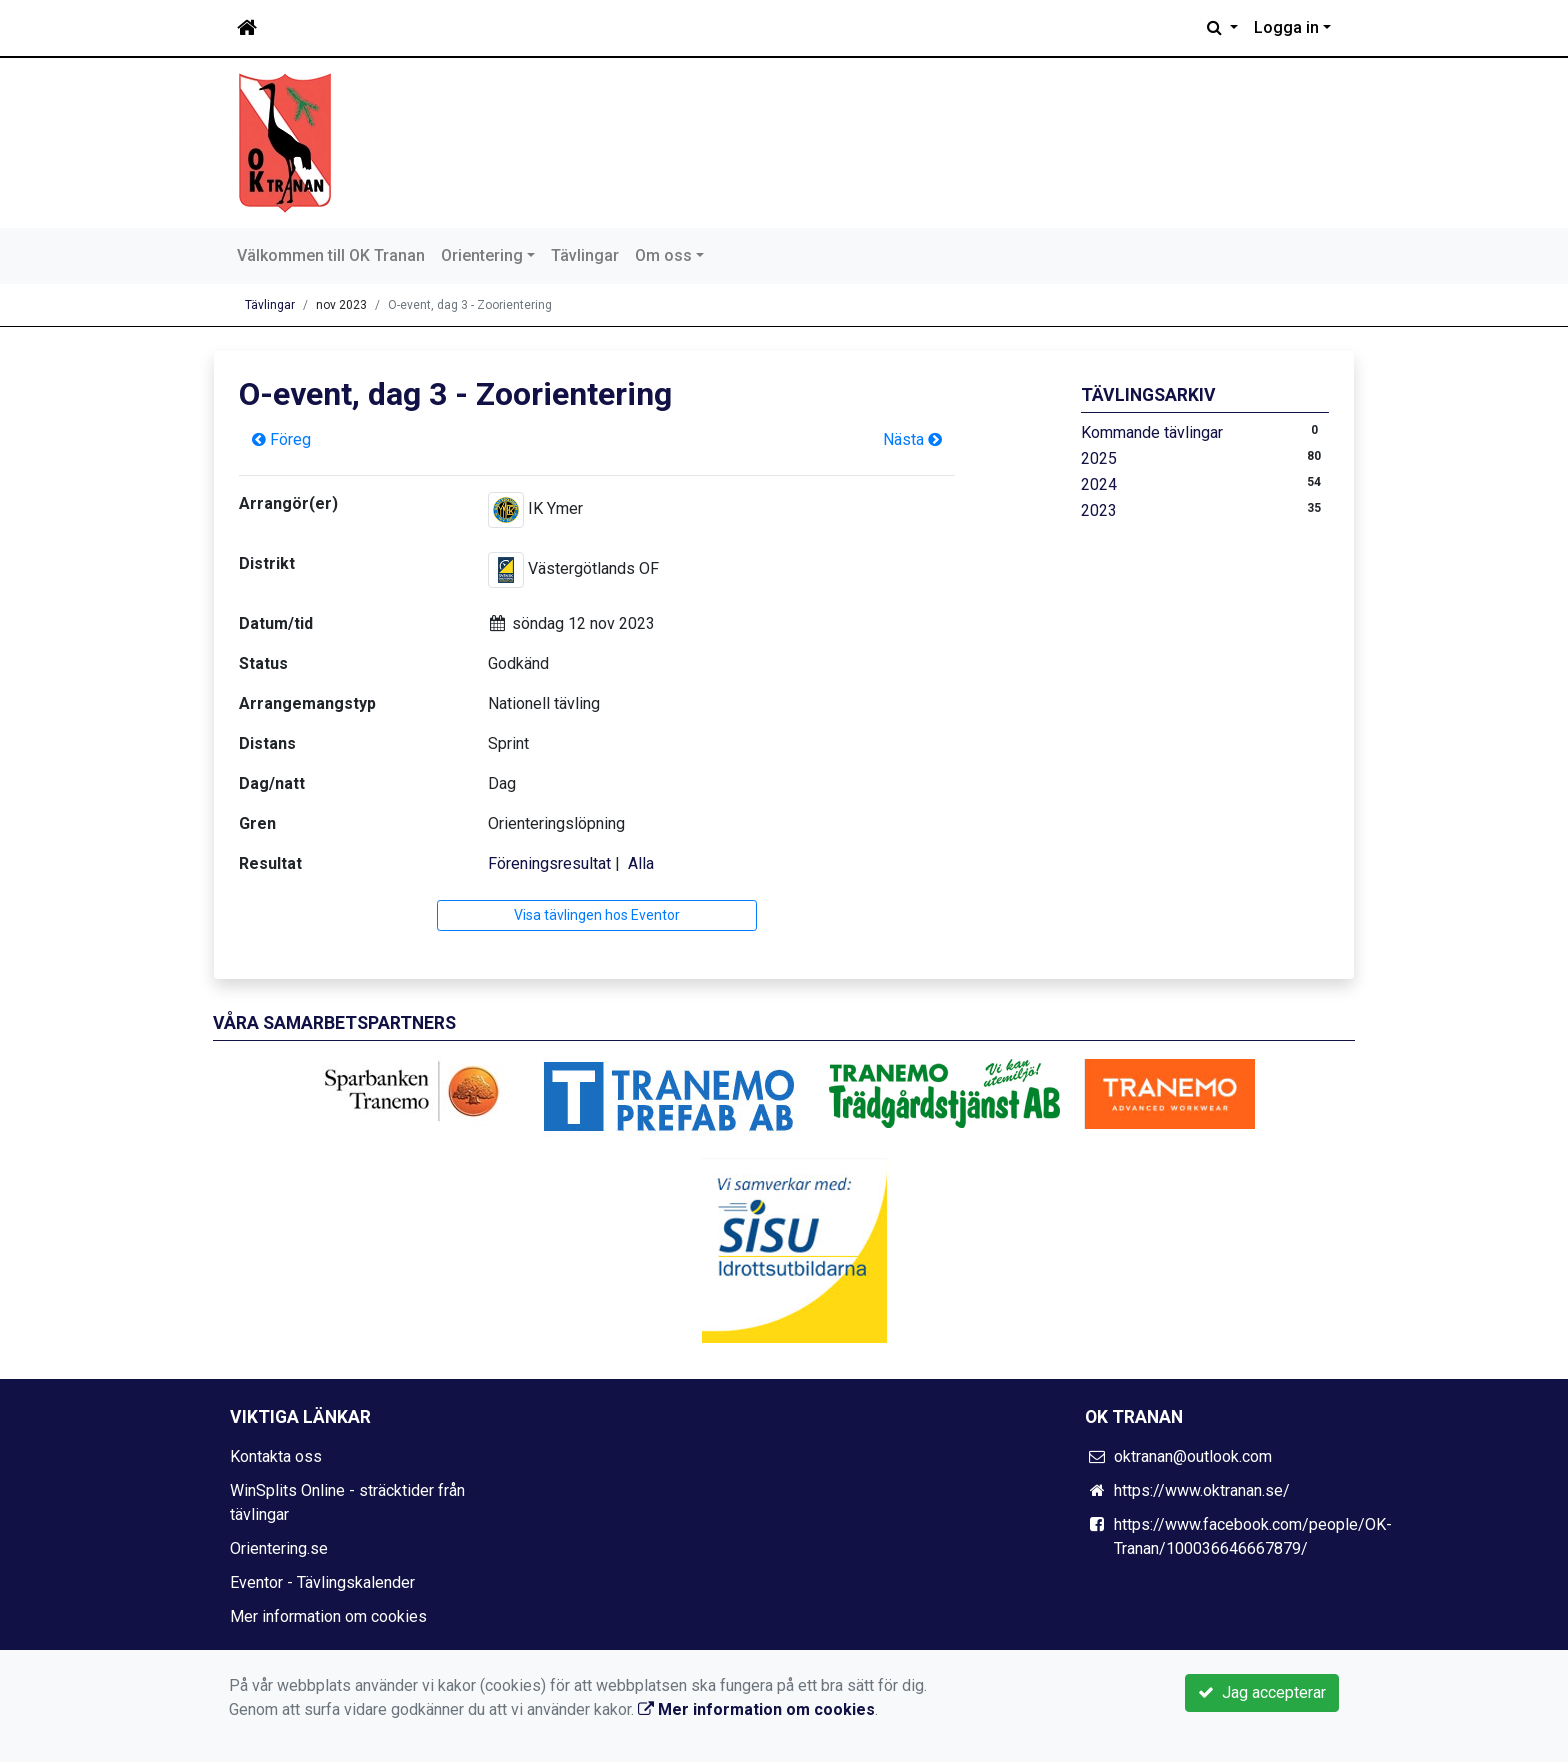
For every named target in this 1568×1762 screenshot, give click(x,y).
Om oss (663, 255)
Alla (641, 863)
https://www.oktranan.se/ (1202, 1490)
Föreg (281, 439)
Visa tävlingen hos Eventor (597, 915)
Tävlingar (585, 255)
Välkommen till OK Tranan (331, 255)
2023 (1099, 510)
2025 (1099, 458)
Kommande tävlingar (1152, 432)
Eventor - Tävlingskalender (322, 1582)
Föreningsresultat (549, 863)
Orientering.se (279, 1548)
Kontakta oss (276, 1456)
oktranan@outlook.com (1193, 1456)
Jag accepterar (1262, 1692)
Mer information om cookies (328, 1616)
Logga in (1286, 27)
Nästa (912, 439)
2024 (1099, 484)
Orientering (482, 255)
